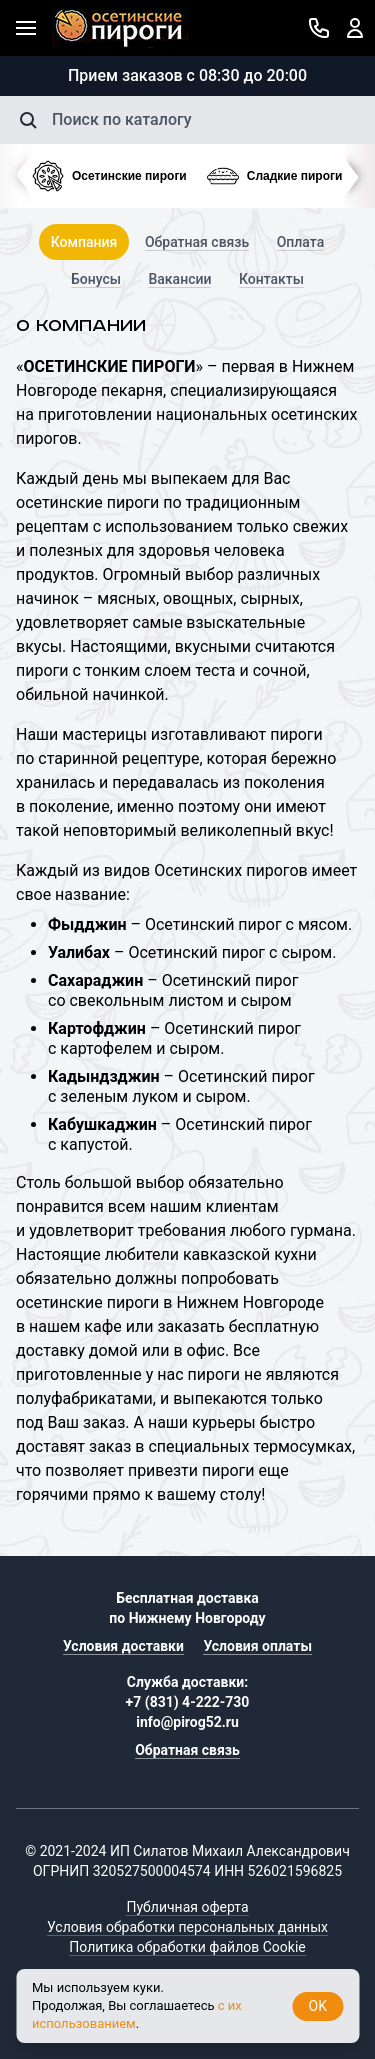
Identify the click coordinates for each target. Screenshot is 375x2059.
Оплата (301, 242)
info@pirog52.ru (187, 1722)
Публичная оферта (187, 1907)
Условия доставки (123, 1646)
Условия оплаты (257, 1646)
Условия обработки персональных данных (187, 1927)
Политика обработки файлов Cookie (187, 1947)
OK (318, 2006)
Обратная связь (197, 242)
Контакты (271, 279)
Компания (84, 242)
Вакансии (179, 279)
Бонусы (96, 279)
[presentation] (16, 176)
